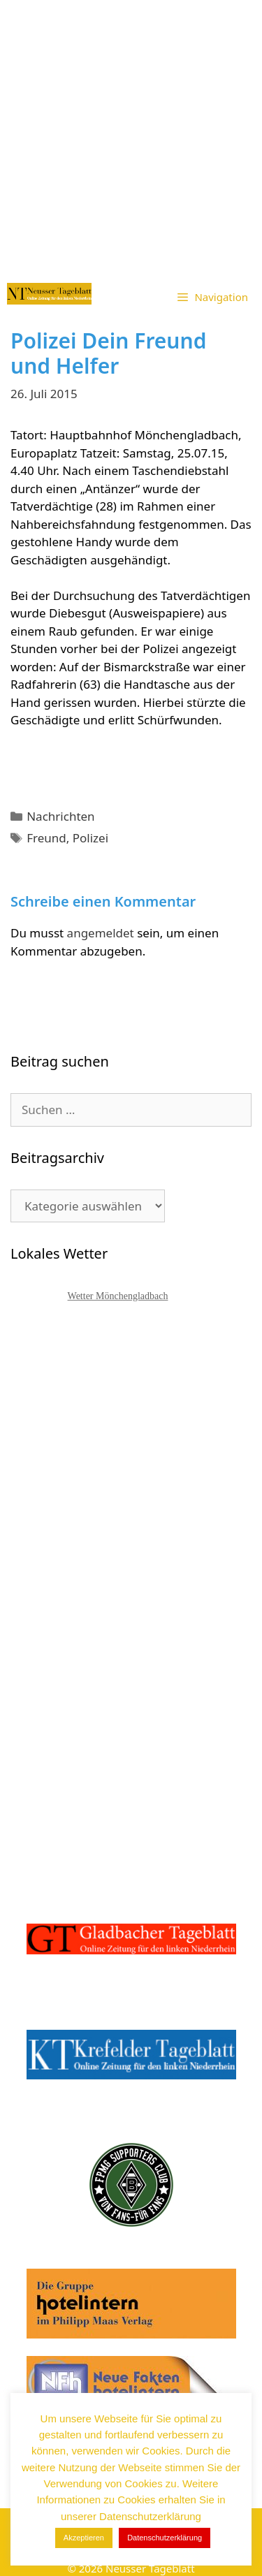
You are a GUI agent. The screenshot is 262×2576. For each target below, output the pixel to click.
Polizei (90, 838)
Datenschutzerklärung (164, 2537)
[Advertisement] (131, 138)
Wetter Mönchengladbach (118, 1296)
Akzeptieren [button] (84, 2537)
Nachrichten (60, 816)
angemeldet (100, 933)
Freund (46, 838)
